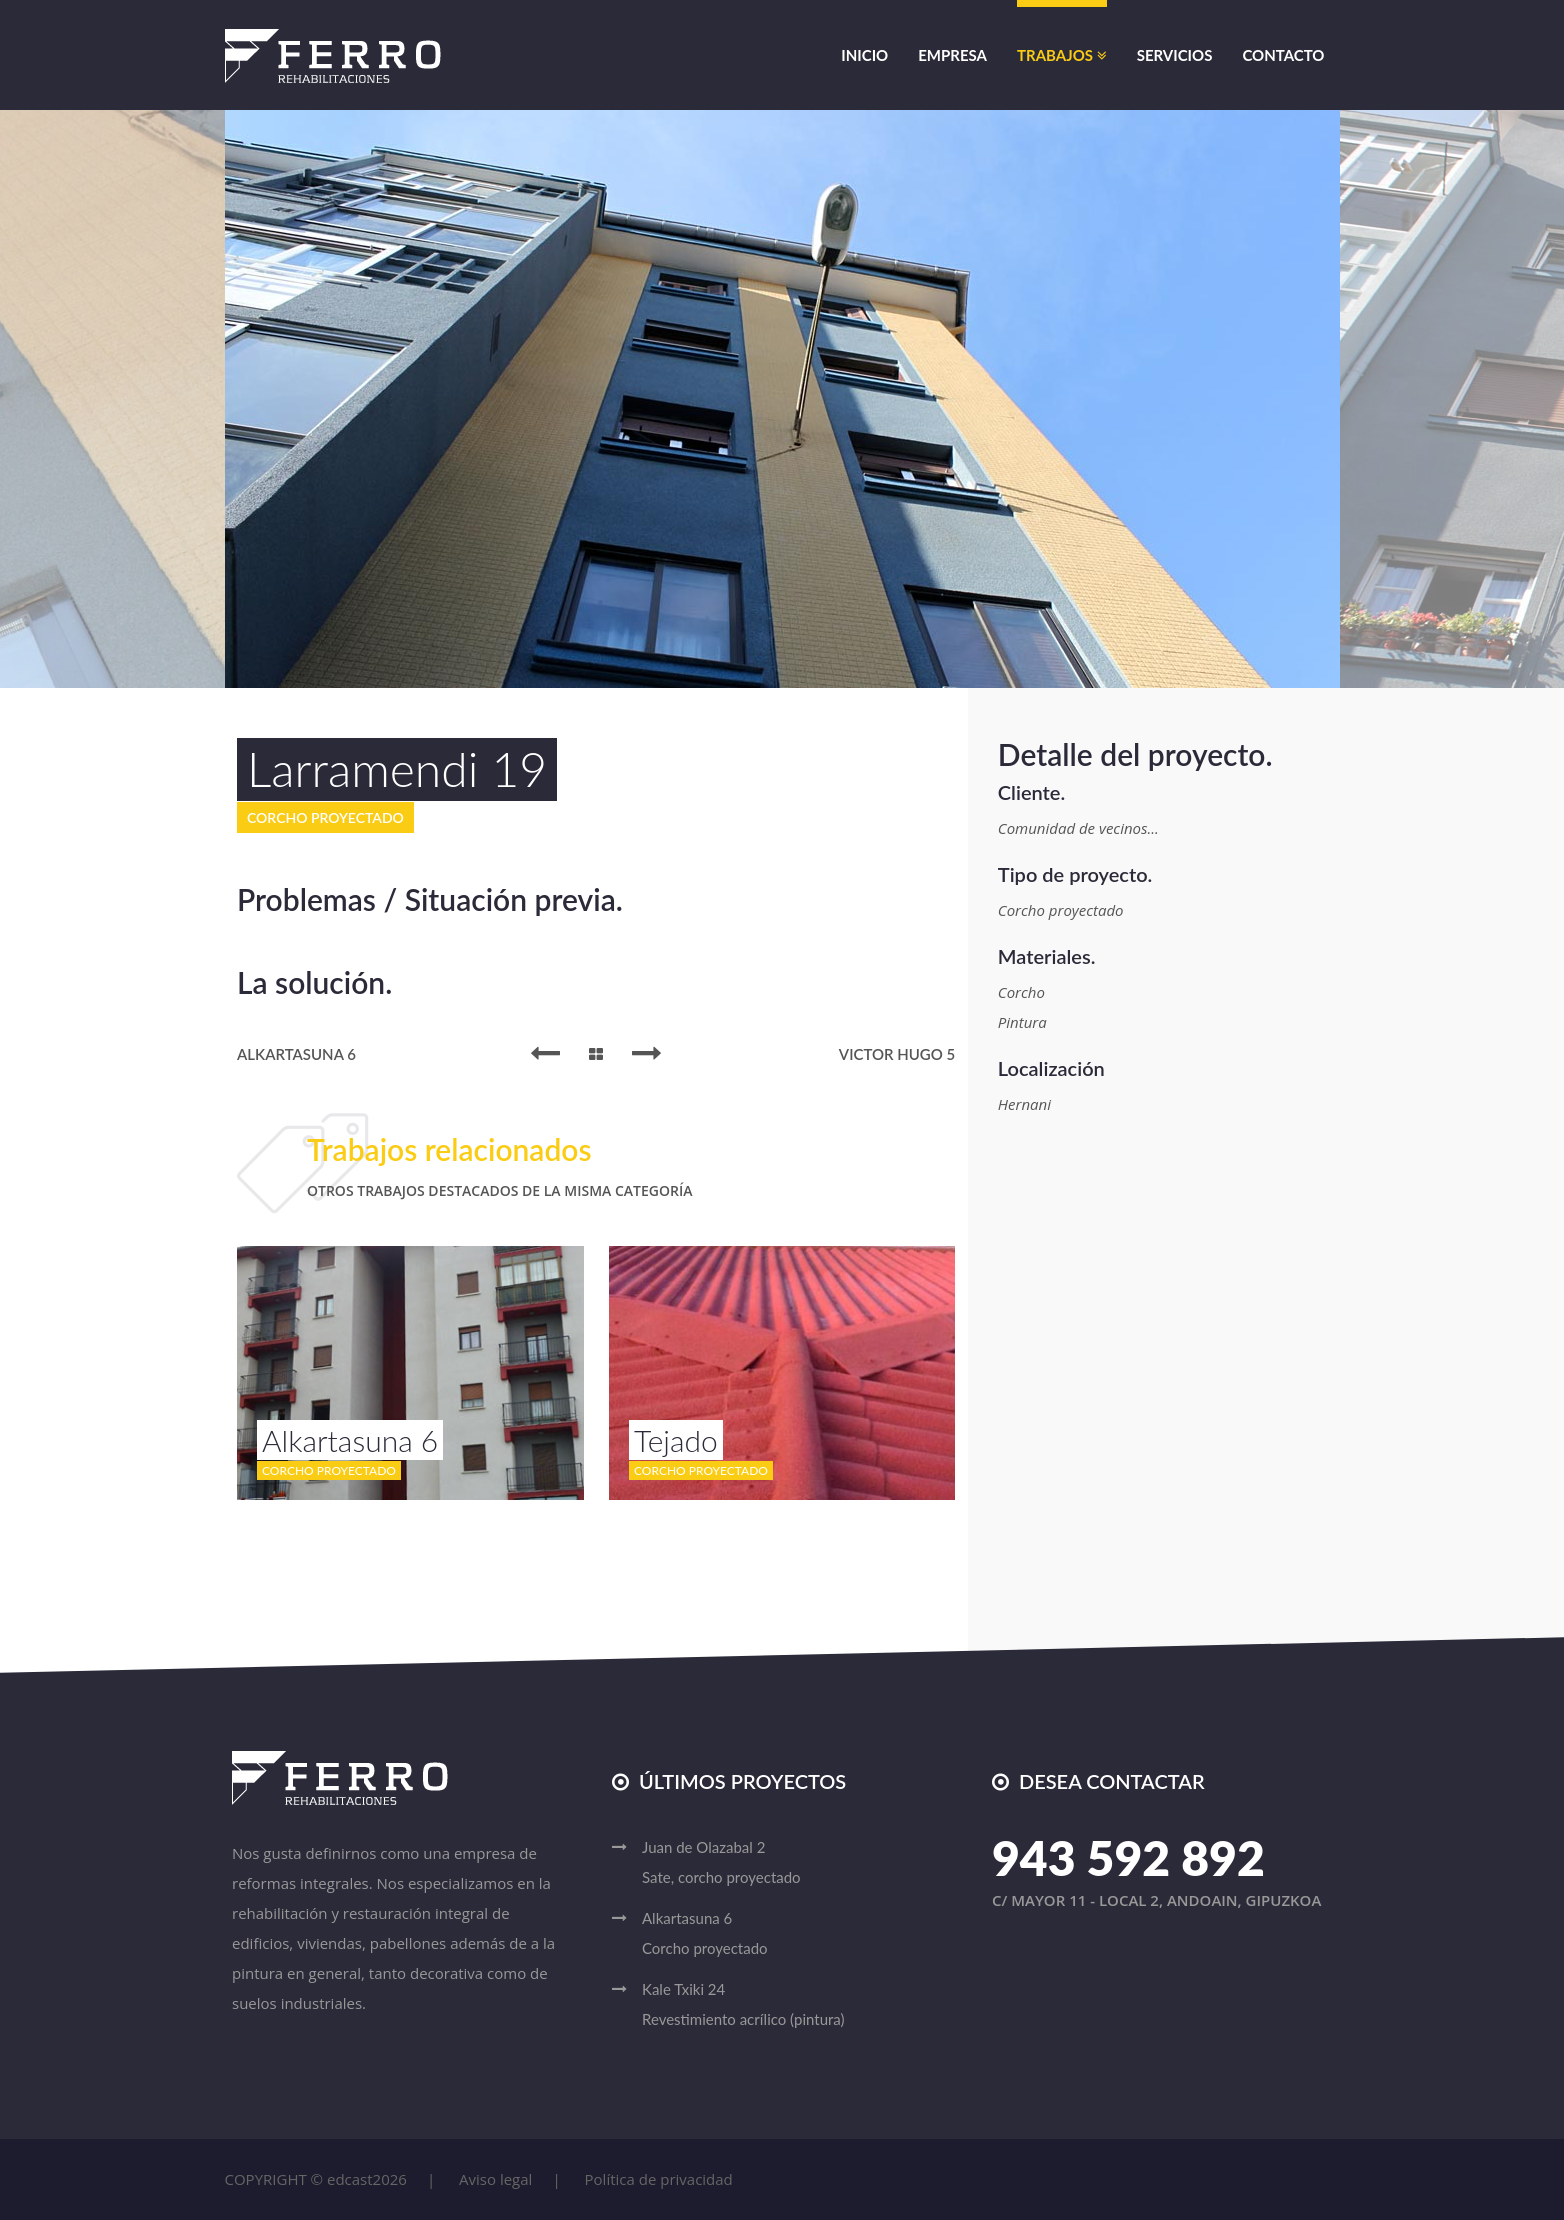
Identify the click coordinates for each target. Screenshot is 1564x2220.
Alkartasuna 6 (797, 1936)
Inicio (864, 55)
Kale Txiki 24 (797, 2007)
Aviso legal (495, 2179)
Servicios (1175, 55)
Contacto (1283, 55)
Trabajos (1062, 55)
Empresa (952, 55)
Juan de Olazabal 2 (797, 1865)
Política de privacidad (659, 2179)
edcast (350, 2179)
